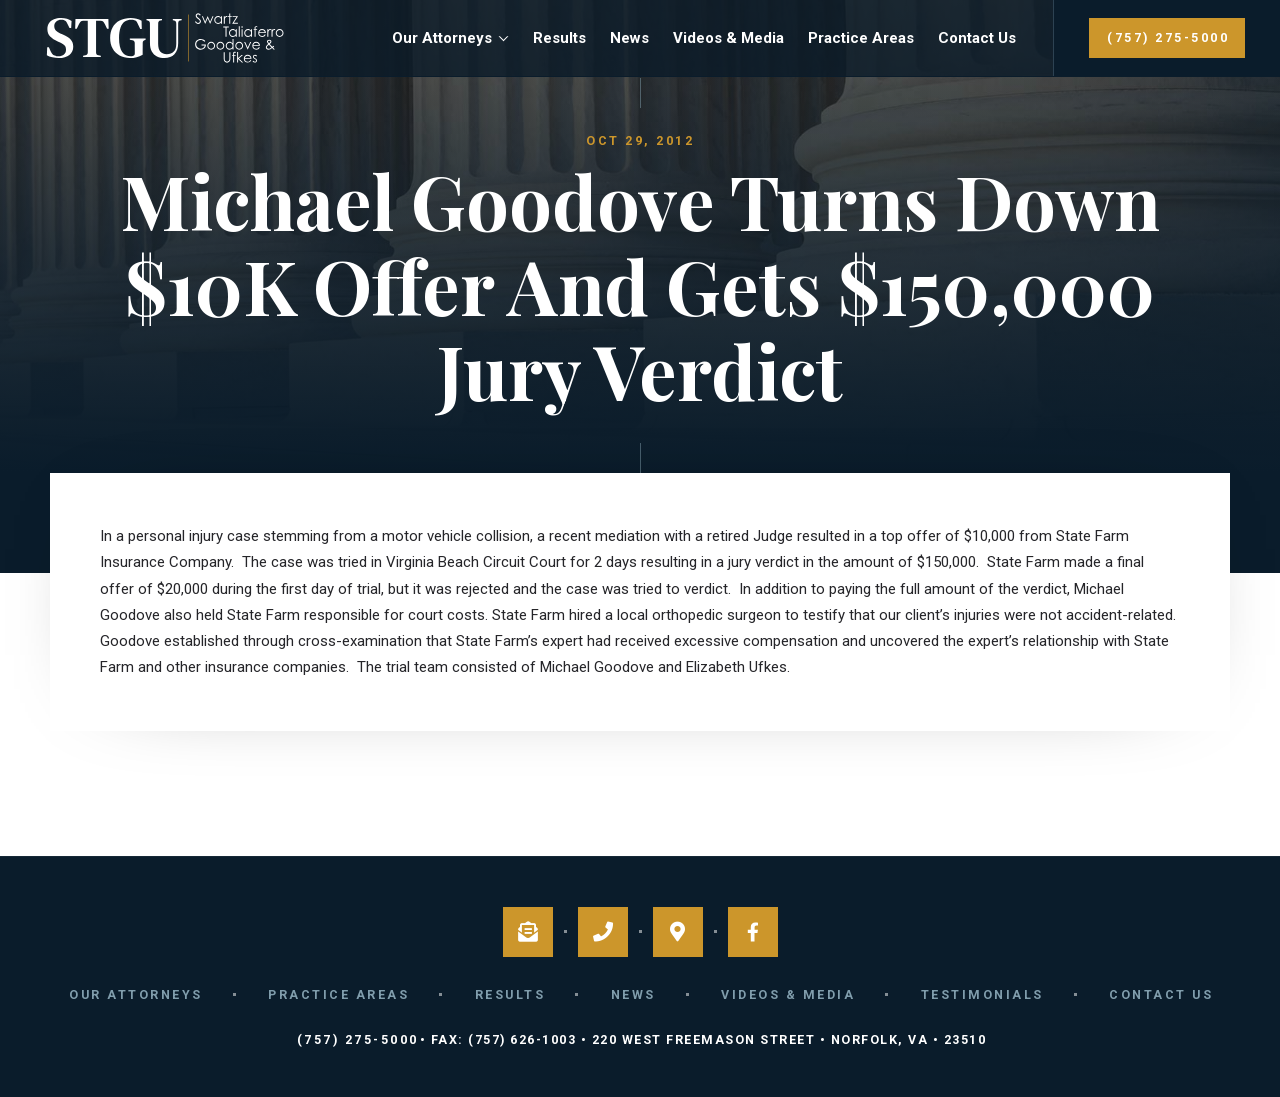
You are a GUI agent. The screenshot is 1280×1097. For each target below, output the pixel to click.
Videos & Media (728, 38)
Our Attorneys (442, 38)
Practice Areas (861, 38)
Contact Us (977, 38)
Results (559, 38)
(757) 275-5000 (1168, 37)
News (629, 38)
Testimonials (982, 994)
